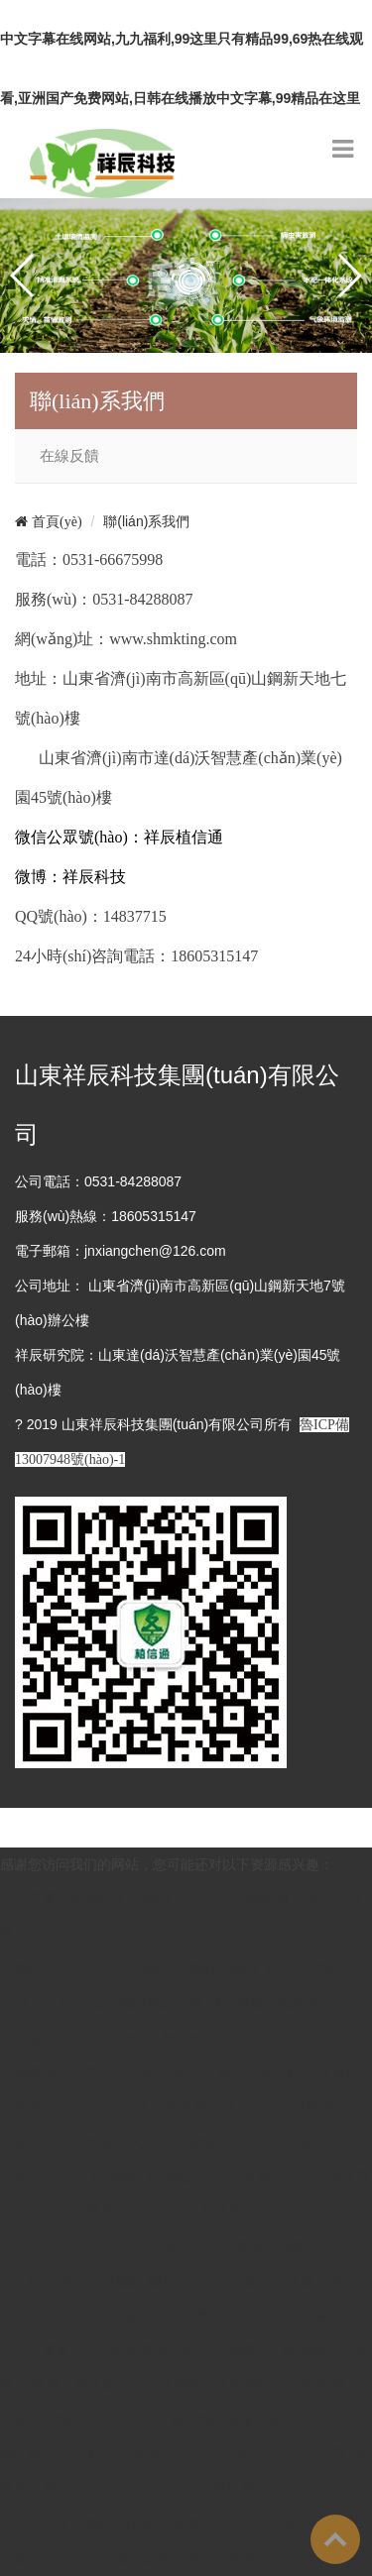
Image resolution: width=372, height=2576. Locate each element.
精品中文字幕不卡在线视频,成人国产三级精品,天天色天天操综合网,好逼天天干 (181, 2141)
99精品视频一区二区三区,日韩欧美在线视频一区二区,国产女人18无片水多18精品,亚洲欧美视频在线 (184, 2488)
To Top (335, 2539)
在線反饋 (69, 456)
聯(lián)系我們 (146, 521)
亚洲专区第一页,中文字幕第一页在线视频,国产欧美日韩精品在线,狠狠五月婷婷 (184, 2350)
